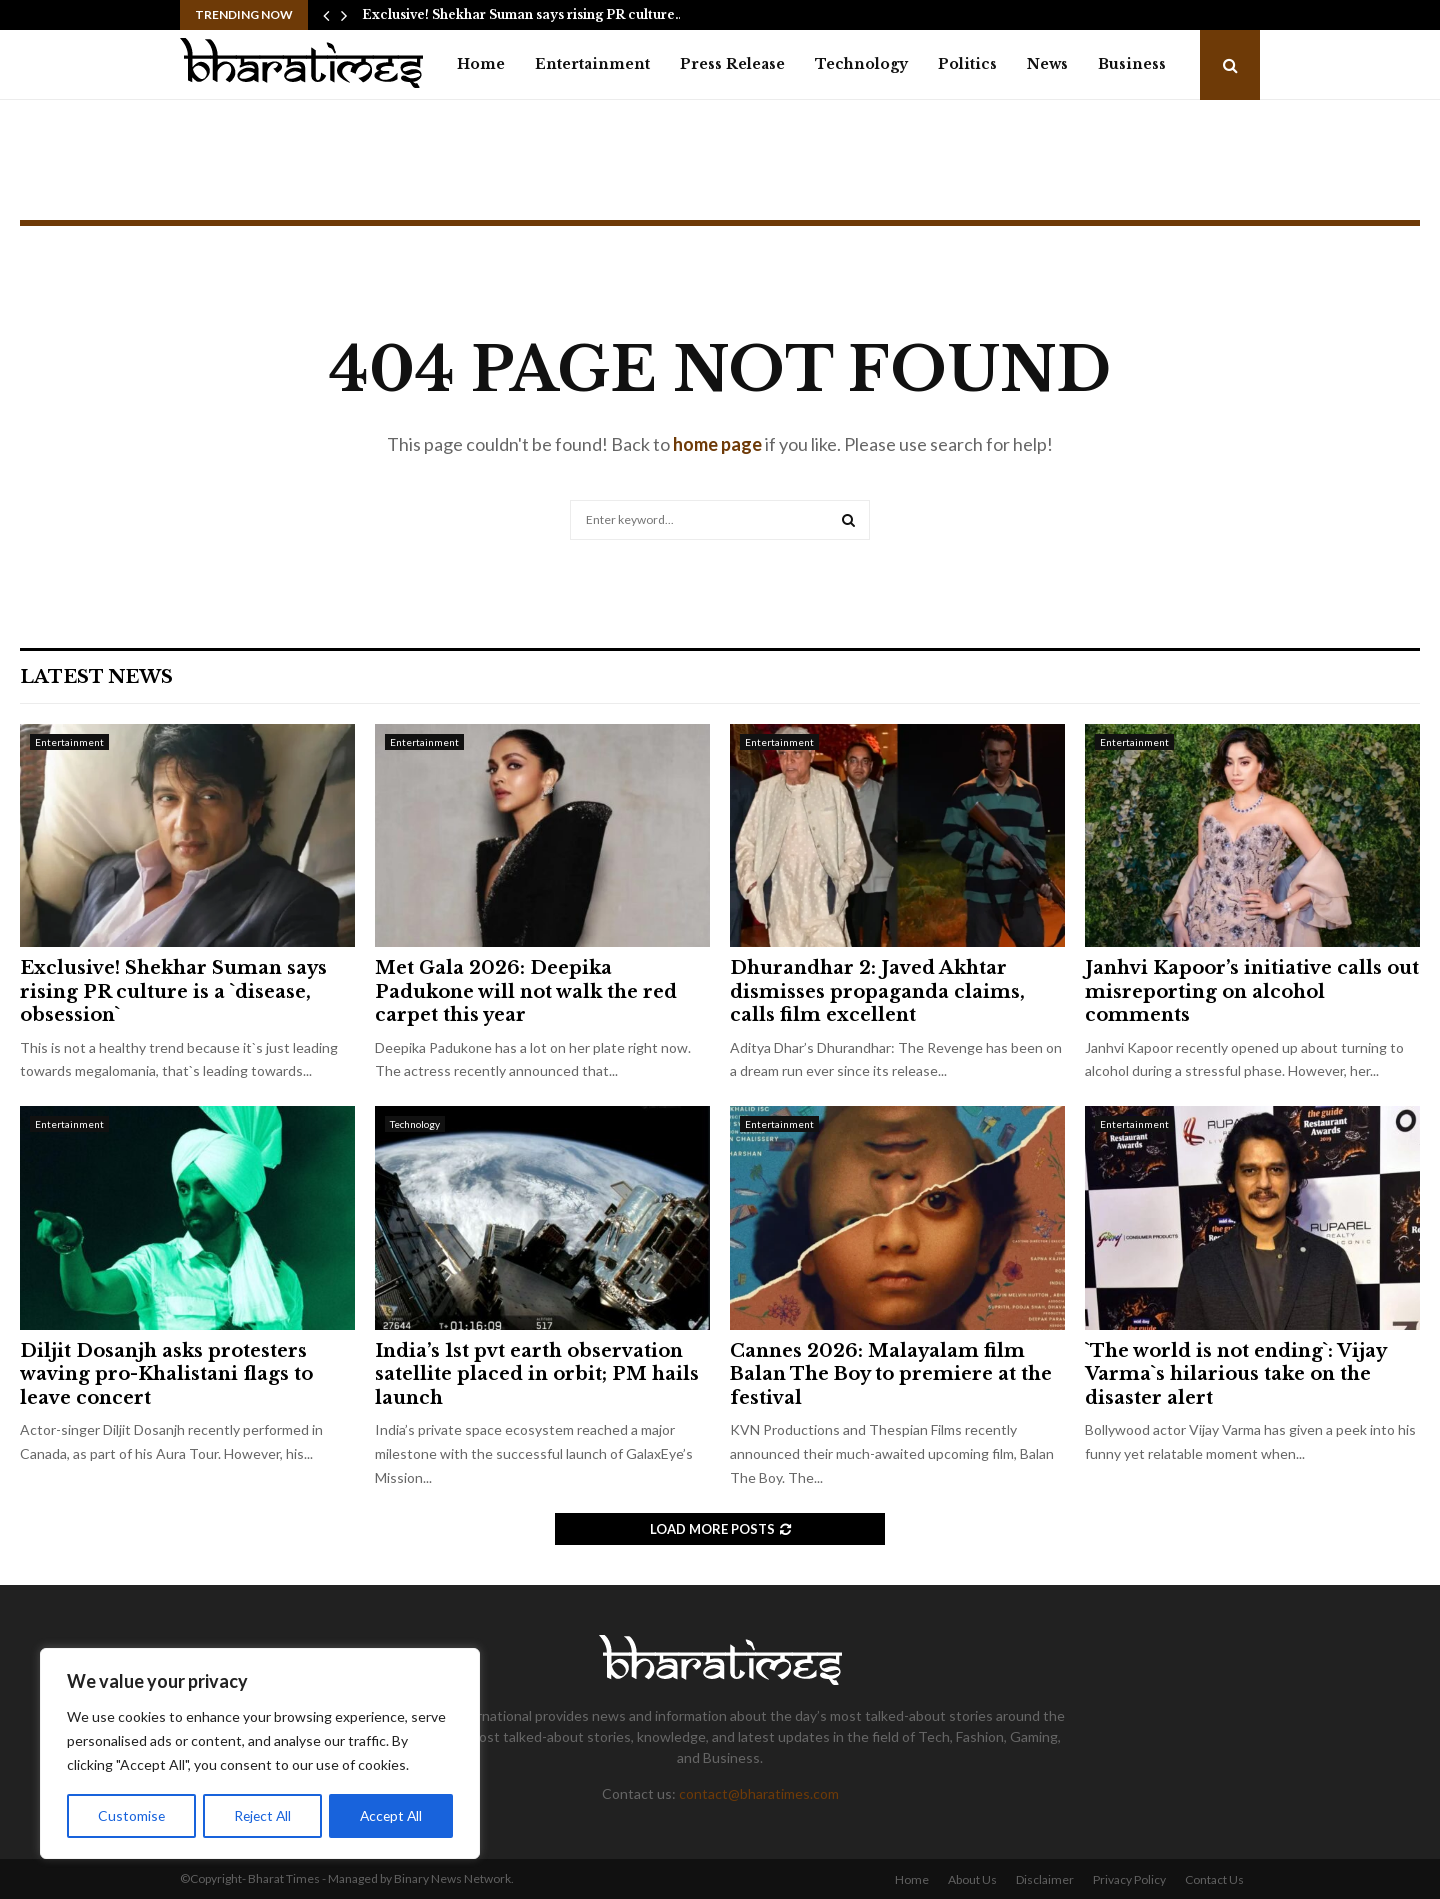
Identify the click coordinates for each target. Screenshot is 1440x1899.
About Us (972, 1879)
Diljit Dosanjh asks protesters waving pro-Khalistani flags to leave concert (166, 1374)
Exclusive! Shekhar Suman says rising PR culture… (523, 14)
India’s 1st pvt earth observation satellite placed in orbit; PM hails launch (537, 1374)
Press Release (732, 64)
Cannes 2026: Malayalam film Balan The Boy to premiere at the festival (891, 1374)
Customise (131, 1815)
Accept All (391, 1815)
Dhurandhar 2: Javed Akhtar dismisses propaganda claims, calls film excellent (877, 991)
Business (1132, 64)
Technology (861, 64)
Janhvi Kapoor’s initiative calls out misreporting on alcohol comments (1252, 991)
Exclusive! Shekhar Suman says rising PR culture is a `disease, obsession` (173, 991)
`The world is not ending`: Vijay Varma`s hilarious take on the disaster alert (1235, 1374)
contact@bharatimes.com (759, 1793)
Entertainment (592, 64)
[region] (260, 1754)
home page (717, 444)
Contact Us (1214, 1879)
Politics (967, 64)
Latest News (96, 677)
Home (481, 64)
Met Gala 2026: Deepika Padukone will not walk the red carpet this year (526, 991)
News (1047, 64)
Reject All (262, 1815)
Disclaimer (1045, 1879)
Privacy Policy (1129, 1879)
